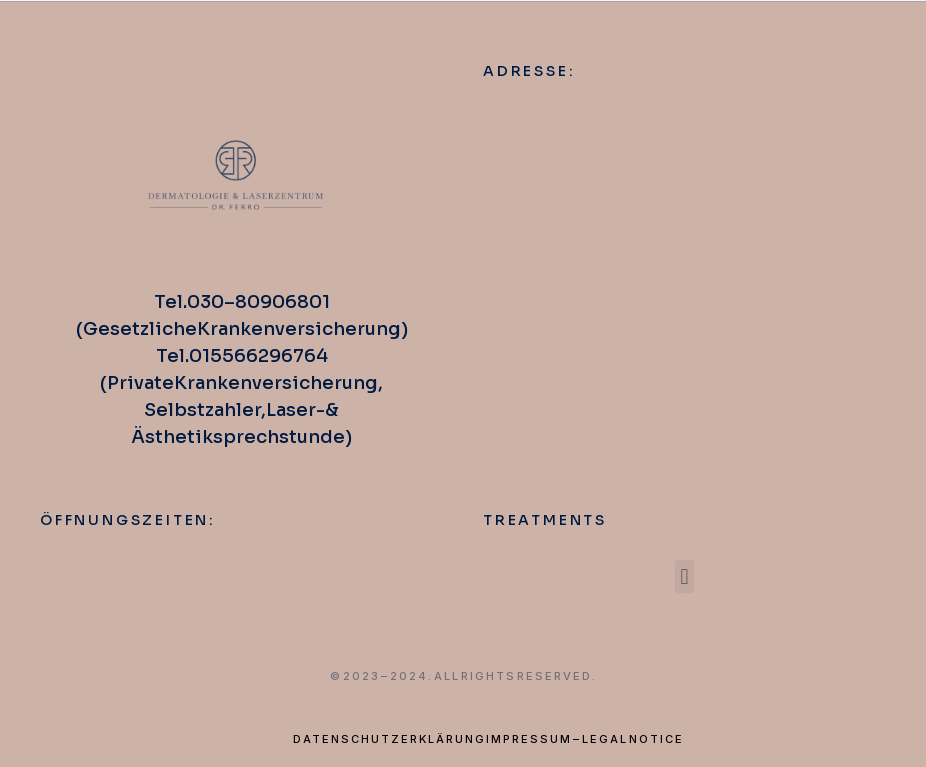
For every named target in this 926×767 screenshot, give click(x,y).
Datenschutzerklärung (389, 739)
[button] (684, 576)
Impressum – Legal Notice (585, 739)
